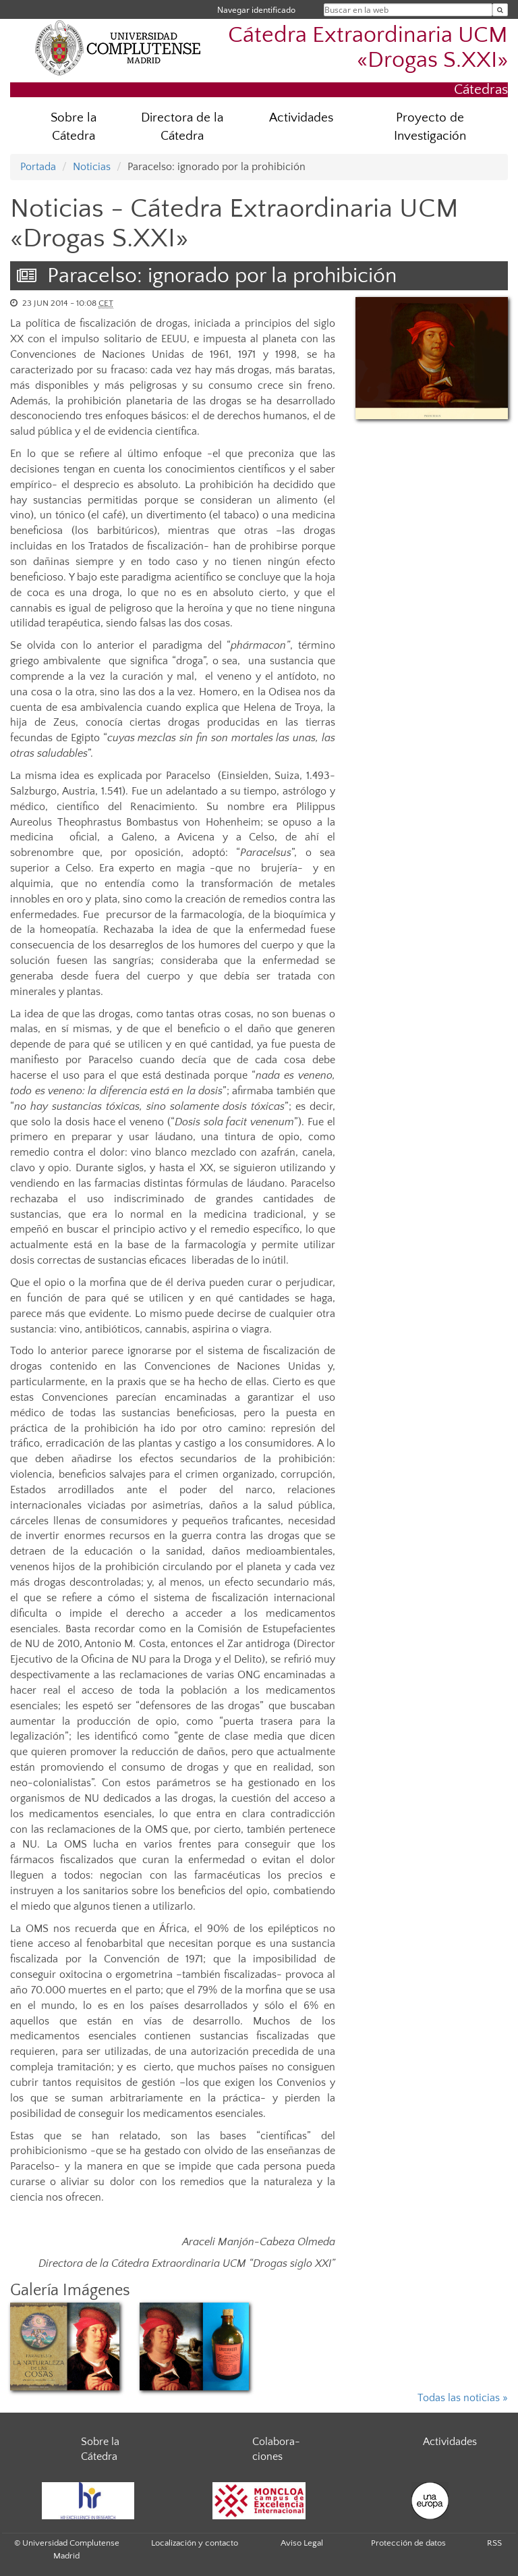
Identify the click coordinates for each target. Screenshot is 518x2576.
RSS (494, 2543)
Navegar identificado (256, 10)
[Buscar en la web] (500, 9)
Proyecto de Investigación (430, 127)
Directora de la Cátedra (182, 127)
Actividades (301, 118)
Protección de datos (408, 2543)
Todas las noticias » (463, 2398)
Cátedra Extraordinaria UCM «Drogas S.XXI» (368, 48)
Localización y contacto (194, 2543)
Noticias (92, 167)
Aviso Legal (302, 2543)
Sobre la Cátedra (73, 127)
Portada (38, 167)
